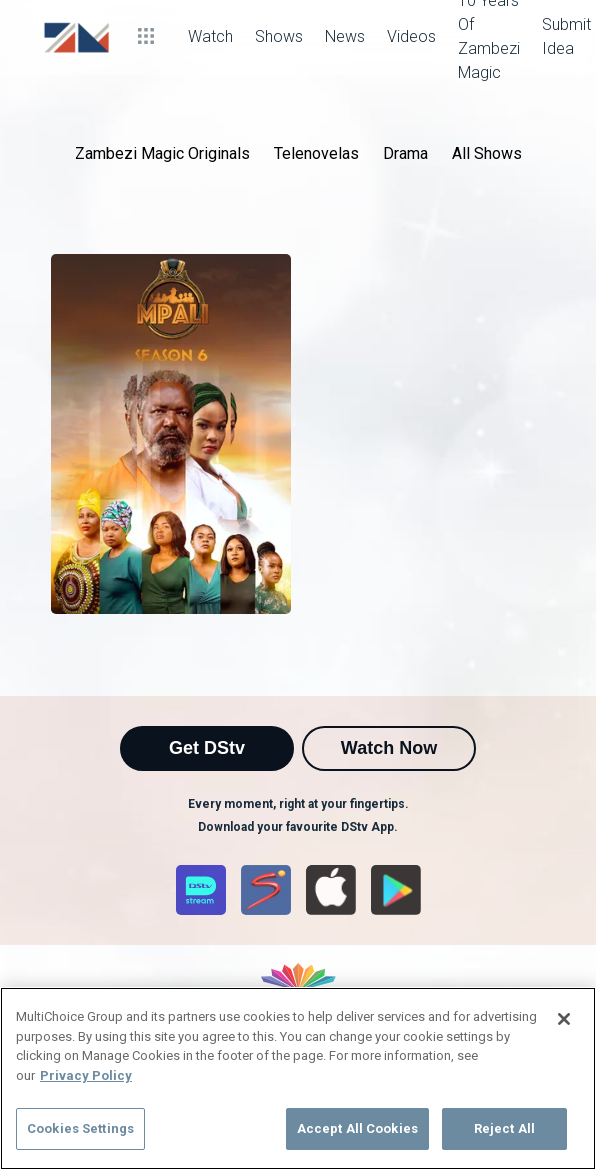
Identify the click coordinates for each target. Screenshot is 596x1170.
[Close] (564, 1019)
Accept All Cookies (357, 1128)
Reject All (504, 1128)
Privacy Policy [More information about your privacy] (86, 1075)
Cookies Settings (80, 1128)
